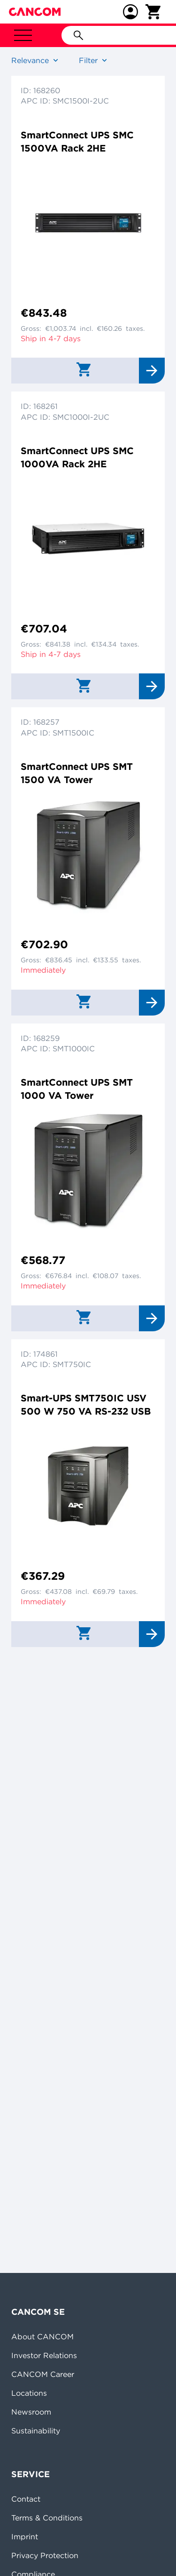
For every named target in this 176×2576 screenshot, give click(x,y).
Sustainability (35, 2430)
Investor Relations (44, 2355)
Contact (25, 2499)
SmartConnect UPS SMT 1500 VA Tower (77, 772)
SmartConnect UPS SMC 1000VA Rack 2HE (77, 457)
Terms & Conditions (47, 2517)
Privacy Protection (44, 2555)
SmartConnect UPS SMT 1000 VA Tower (77, 1088)
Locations (29, 2393)
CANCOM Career (42, 2374)
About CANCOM (42, 2336)
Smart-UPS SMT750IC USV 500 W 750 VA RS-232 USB (86, 1404)
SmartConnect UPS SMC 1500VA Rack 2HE (77, 141)
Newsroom (31, 2411)
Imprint (24, 2536)
